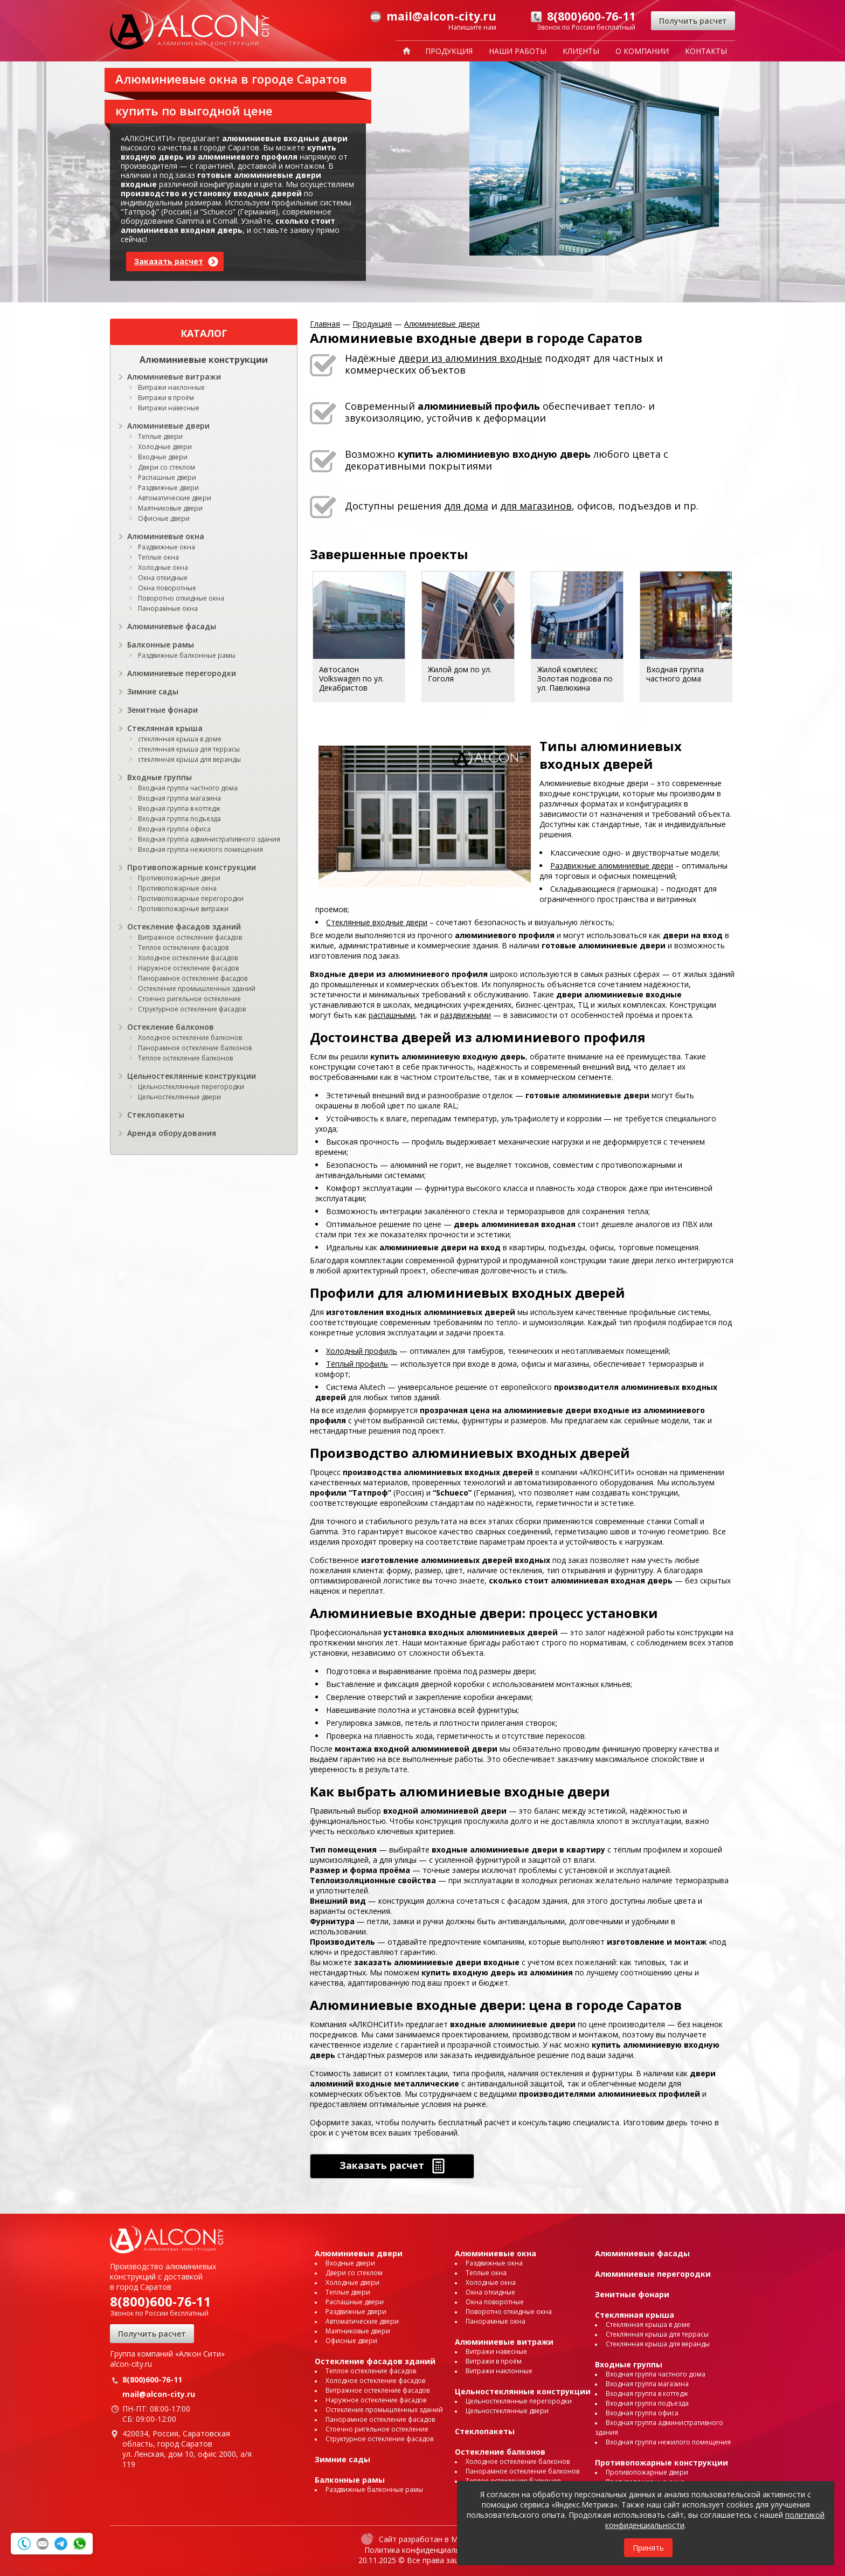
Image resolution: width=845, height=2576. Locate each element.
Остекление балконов (170, 1027)
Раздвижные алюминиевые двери (611, 865)
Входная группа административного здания (209, 839)
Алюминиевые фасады (171, 626)
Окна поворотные (167, 588)
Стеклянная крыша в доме (648, 2324)
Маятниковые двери (170, 508)
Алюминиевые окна (165, 536)
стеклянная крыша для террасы (189, 749)
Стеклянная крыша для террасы (657, 2334)
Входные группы (159, 777)
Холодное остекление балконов (190, 1037)
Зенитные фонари (162, 710)
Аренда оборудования (171, 1133)
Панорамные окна (168, 608)
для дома (466, 505)
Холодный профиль (361, 1351)
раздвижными (465, 1015)
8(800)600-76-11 (160, 2301)
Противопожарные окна (177, 888)
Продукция (449, 51)
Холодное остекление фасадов (188, 957)
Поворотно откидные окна (181, 598)
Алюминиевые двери (168, 426)
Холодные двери (165, 446)
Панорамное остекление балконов (195, 1047)
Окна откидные (163, 577)
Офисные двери (164, 518)
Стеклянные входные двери (376, 922)
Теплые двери (160, 436)
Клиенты (581, 51)
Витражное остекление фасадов (190, 937)
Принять (648, 2548)
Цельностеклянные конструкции (191, 1076)
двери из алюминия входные (470, 358)
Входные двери (163, 457)
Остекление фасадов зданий (184, 926)
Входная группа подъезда (179, 818)
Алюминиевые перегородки (181, 673)
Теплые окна (158, 557)
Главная (325, 324)
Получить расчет (693, 21)
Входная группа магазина (179, 798)
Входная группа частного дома (188, 788)
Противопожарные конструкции (191, 867)
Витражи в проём (166, 397)
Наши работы (517, 51)
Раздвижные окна (166, 547)
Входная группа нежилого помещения (200, 849)
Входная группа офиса (174, 829)
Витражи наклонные (171, 387)
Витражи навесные (168, 407)
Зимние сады (152, 691)
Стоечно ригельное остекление (189, 998)
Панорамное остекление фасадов (192, 978)
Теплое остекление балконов (185, 1058)
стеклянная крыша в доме (179, 738)
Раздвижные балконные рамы (187, 655)
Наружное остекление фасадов (188, 968)
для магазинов (536, 505)
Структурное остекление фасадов (192, 1009)
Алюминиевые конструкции (204, 360)
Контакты (706, 51)
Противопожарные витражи (183, 908)
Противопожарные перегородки (191, 898)
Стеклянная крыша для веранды (658, 2343)
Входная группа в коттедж (179, 808)
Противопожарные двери (179, 878)
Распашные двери (167, 477)
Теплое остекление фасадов (183, 947)
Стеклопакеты (155, 1115)
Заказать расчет (168, 261)
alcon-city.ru (131, 2364)
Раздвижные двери (168, 487)
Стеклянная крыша (165, 728)
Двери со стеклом (166, 467)
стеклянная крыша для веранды (189, 759)
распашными (392, 1015)
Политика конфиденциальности (422, 2550)
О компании (642, 51)
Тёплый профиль (357, 1364)
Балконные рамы (160, 644)
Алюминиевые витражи (174, 376)
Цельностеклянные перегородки (191, 1086)
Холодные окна (163, 567)
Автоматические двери (174, 497)
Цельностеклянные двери (179, 1096)
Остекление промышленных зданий (196, 988)
